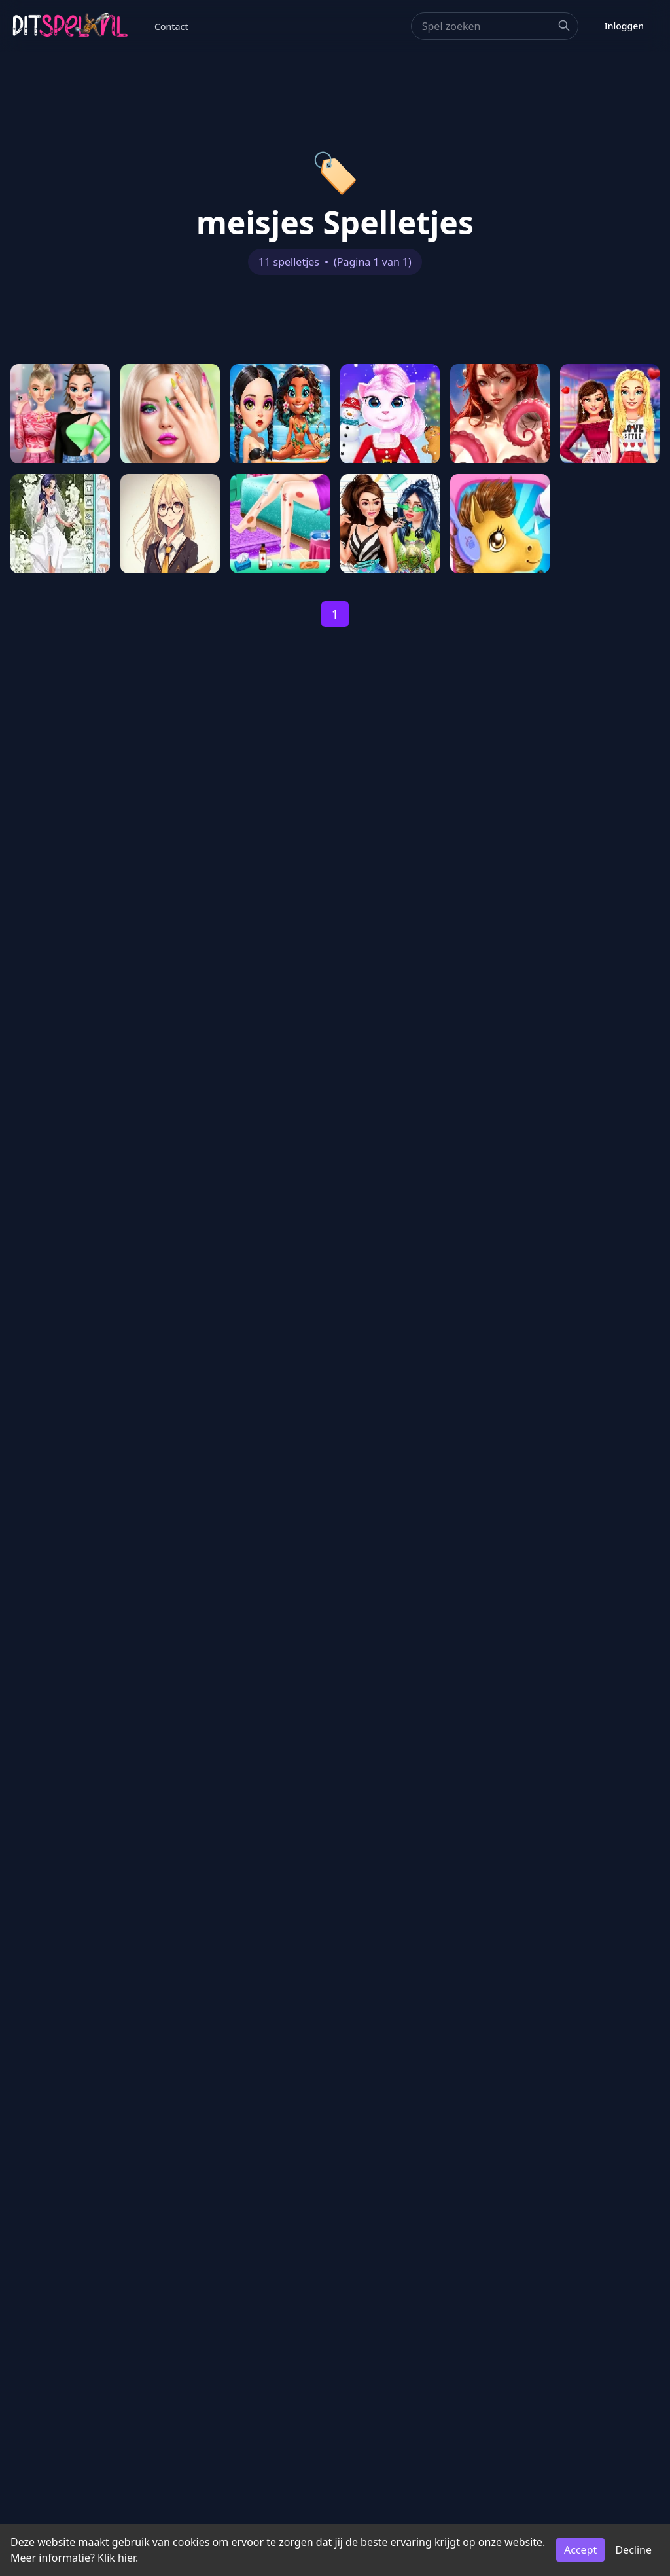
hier (126, 2557)
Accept (580, 2550)
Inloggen (624, 26)
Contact (171, 26)
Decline (633, 2550)
